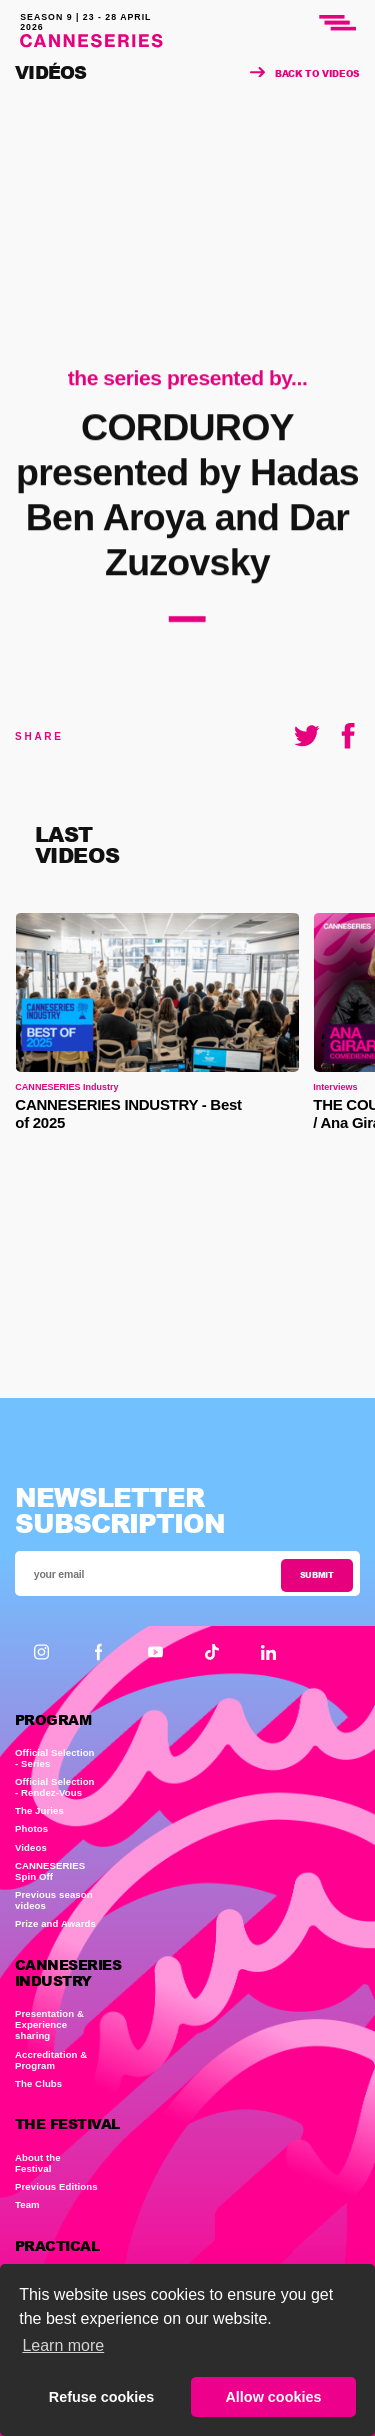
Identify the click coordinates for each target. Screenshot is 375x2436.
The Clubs (38, 2083)
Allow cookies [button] (273, 2397)
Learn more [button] (63, 2345)
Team (27, 2204)
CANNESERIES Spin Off (50, 1871)
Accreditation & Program (51, 2060)
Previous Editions (56, 2186)
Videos (31, 1847)
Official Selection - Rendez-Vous (55, 1787)
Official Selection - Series (55, 1758)
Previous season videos (54, 1900)
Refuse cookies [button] (102, 2397)
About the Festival (38, 2163)
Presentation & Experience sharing (49, 2024)
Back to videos (305, 73)
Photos (31, 1828)
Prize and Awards (55, 1923)
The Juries (39, 1810)
